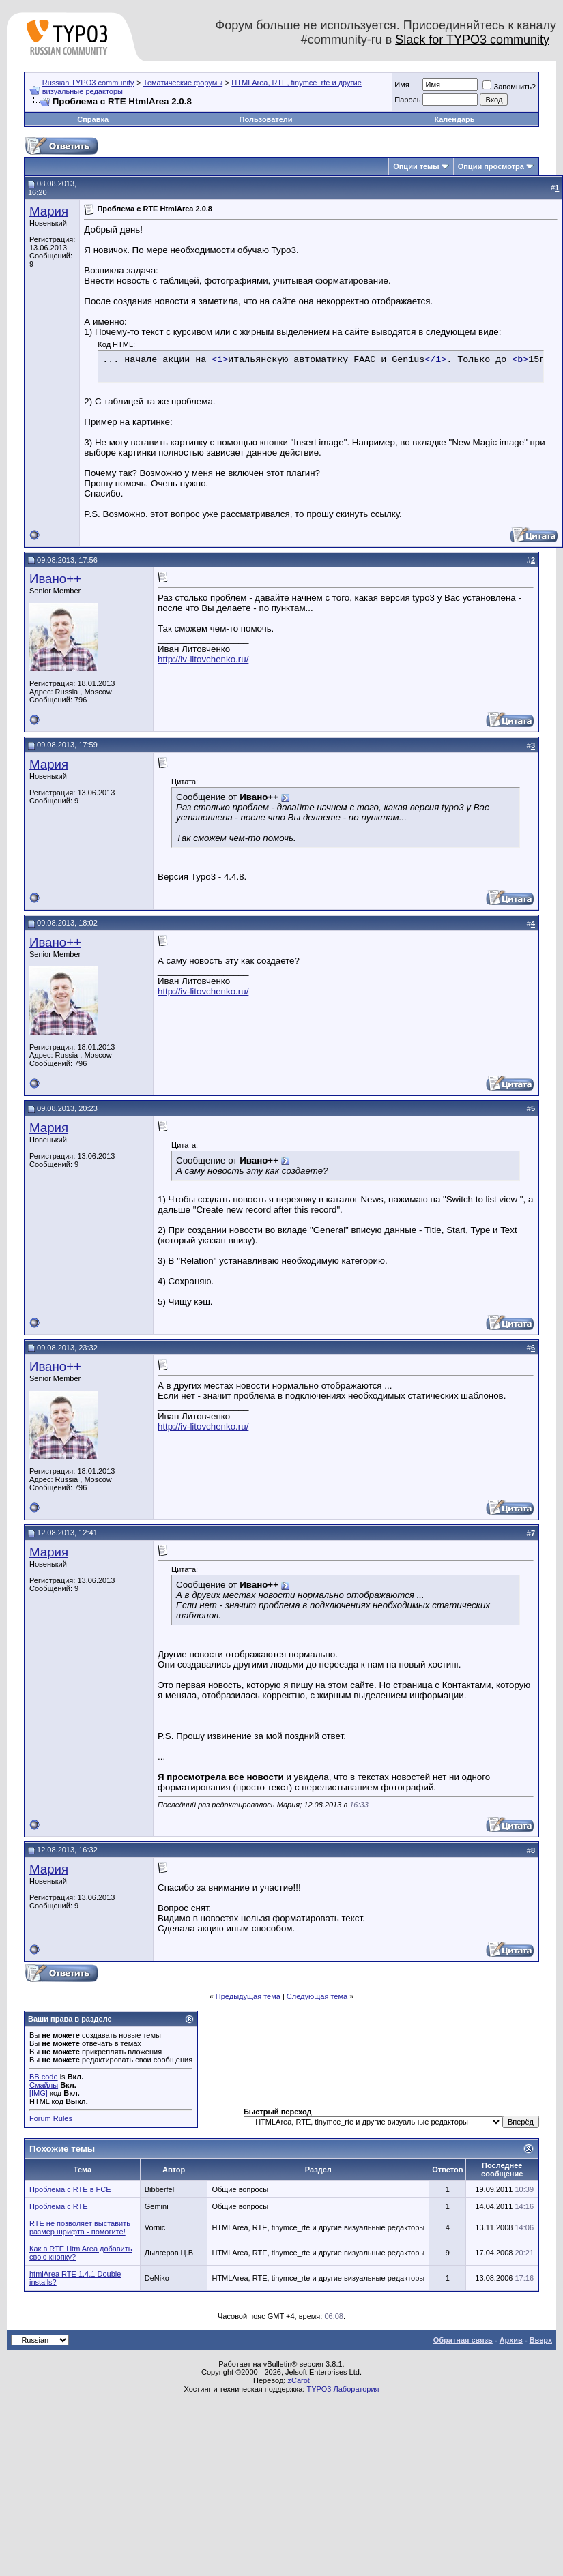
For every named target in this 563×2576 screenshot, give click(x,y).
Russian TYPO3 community (88, 82)
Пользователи (266, 119)
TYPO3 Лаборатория (342, 2389)
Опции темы (416, 166)
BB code (43, 2077)
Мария (48, 211)
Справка (93, 119)
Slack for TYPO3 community (472, 39)
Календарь (454, 119)
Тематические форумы (182, 82)
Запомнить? (509, 87)
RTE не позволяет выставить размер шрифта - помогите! (79, 2227)
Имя (401, 84)
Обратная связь (463, 2340)
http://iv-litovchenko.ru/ (203, 659)
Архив (511, 2340)
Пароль (407, 99)
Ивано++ (55, 579)
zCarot (298, 2380)
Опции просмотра (491, 166)
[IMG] (38, 2093)
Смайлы (43, 2085)
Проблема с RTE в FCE (70, 2189)
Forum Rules (50, 2118)
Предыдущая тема (248, 1996)
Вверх (541, 2340)
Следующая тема (317, 1996)
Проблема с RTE (58, 2206)
